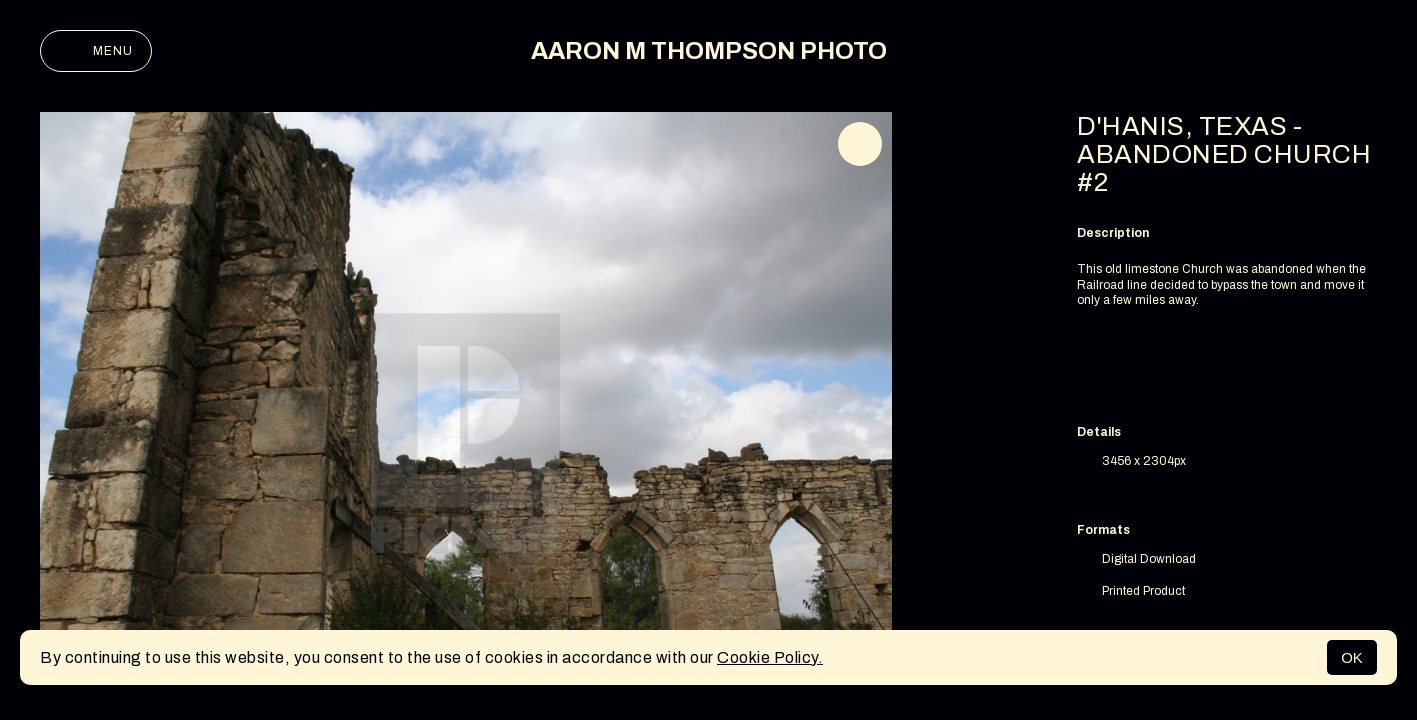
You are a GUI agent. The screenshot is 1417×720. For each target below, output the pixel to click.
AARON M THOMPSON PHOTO (709, 51)
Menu (96, 51)
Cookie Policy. (770, 657)
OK (1352, 657)
